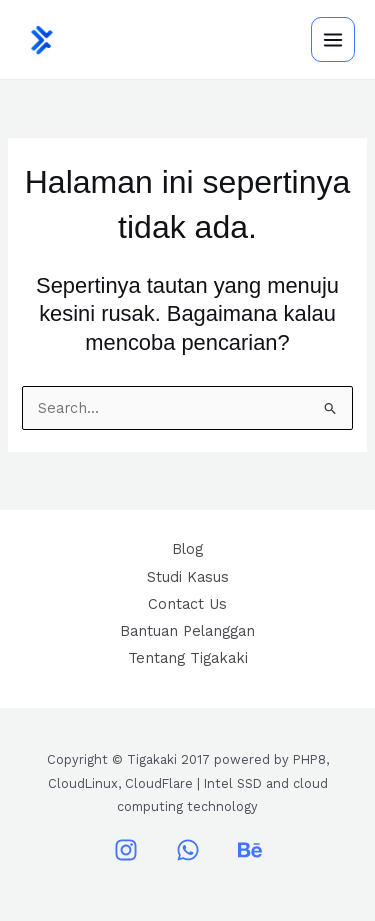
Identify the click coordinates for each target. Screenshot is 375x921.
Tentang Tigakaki (188, 658)
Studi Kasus (188, 577)
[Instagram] (126, 850)
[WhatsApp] (188, 850)
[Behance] (250, 850)
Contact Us (187, 604)
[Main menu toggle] (333, 39)
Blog (187, 549)
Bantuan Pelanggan (187, 631)
